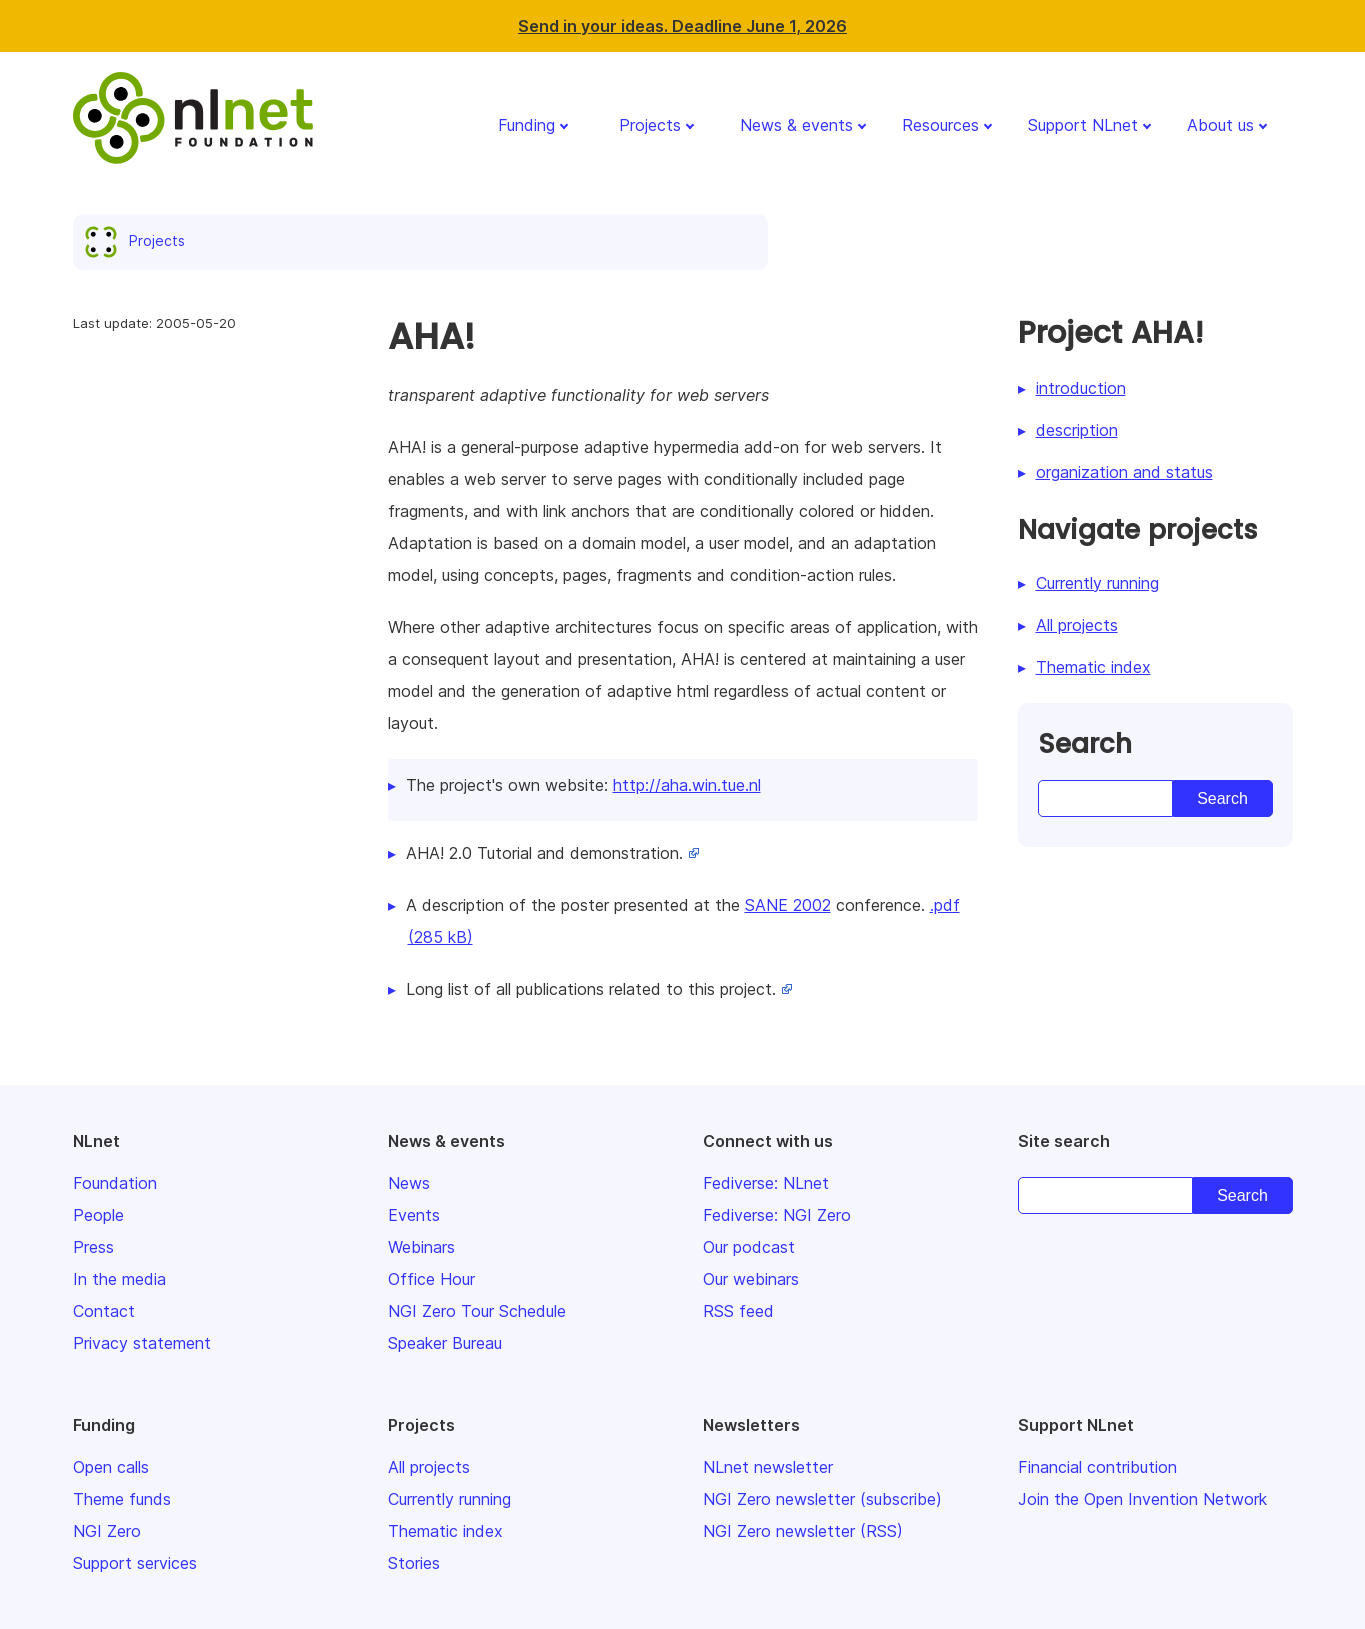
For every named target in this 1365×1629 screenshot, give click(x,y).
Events (414, 1215)
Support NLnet (1083, 125)
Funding (526, 125)
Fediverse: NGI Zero (777, 1215)
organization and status (1124, 472)
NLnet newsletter (768, 1467)
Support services (135, 1563)
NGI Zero (107, 1531)
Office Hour (431, 1279)
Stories (414, 1563)
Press (93, 1247)
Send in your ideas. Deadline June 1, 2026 (682, 26)
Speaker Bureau (445, 1343)
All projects (1077, 625)
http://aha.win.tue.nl (687, 785)
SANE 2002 (788, 905)
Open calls (111, 1467)
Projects (650, 125)
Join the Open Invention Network (1142, 1499)
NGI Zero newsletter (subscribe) (822, 1499)
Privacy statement (142, 1343)
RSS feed (738, 1311)
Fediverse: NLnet (766, 1183)
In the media (119, 1279)
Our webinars (751, 1279)
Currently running (1097, 583)
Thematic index (1093, 667)
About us (1220, 125)
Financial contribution (1097, 1467)
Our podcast (749, 1247)
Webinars (421, 1247)
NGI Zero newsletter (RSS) (803, 1531)
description (1077, 430)
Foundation (115, 1183)
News (409, 1183)
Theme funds (122, 1499)
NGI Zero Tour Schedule (477, 1311)
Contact (104, 1311)
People (98, 1215)
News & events (796, 125)
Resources (940, 125)
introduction (1081, 388)
